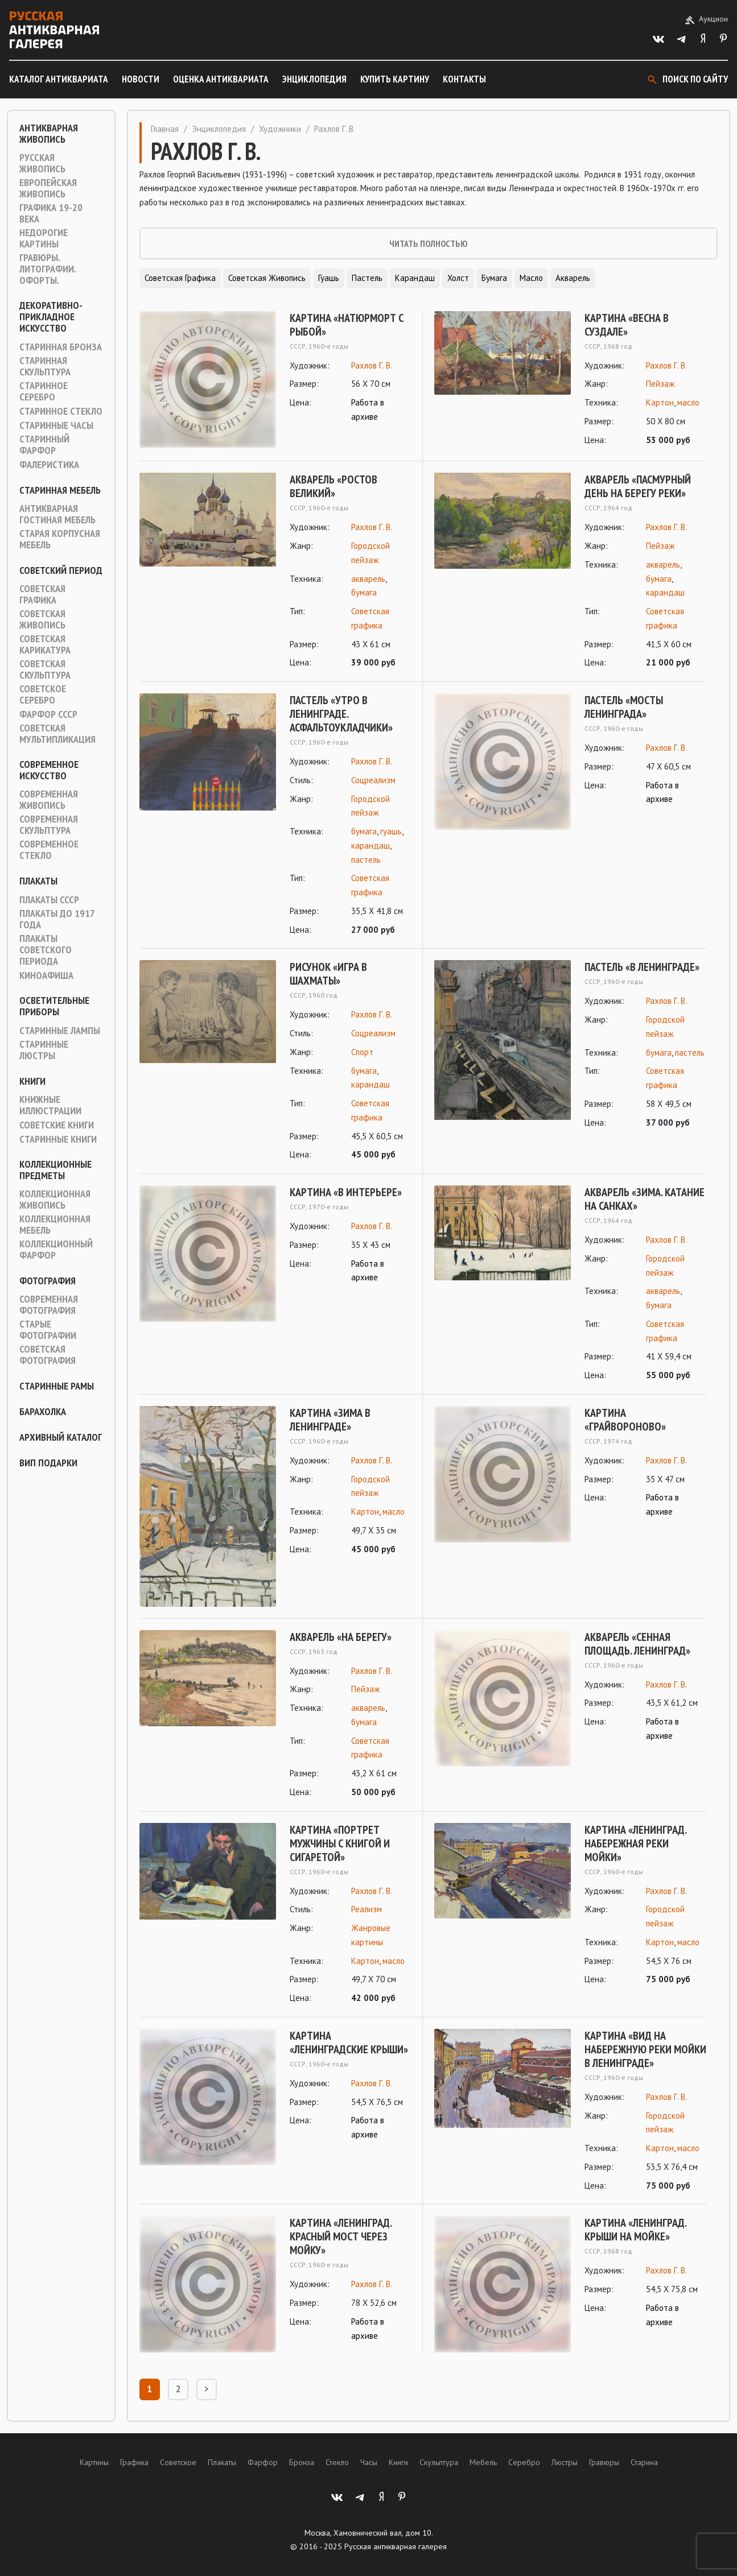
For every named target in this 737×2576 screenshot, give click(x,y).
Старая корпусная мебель (59, 539)
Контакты (464, 79)
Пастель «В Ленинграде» (641, 967)
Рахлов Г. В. (371, 365)
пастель (366, 859)
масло (688, 402)
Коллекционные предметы (55, 1170)
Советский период (60, 570)
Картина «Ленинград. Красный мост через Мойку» (341, 2236)
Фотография (47, 1281)
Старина (644, 2462)
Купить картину (394, 79)
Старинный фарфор (44, 444)
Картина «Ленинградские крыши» (349, 2042)
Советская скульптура (45, 669)
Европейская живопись (48, 188)
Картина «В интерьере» (346, 1192)
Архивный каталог (60, 1437)
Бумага (494, 277)
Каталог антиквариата (58, 79)
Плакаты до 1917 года (56, 919)
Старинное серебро (43, 391)
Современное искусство (49, 770)
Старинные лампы (59, 1030)
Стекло (337, 2462)
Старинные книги (58, 1139)
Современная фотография (48, 1304)
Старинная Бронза (60, 347)
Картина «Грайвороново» (625, 1419)
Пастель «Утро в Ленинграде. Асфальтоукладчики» (341, 713)
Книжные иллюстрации (50, 1105)
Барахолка (42, 1411)
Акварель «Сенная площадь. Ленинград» (637, 1643)
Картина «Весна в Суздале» (626, 324)
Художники (280, 128)
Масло (531, 277)
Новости (140, 79)
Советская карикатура (45, 644)
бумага (364, 592)
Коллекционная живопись (54, 1199)
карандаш (665, 592)
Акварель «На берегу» (341, 1637)
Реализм (366, 1909)
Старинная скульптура (45, 366)
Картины (94, 2462)
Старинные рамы (56, 1386)
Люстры (564, 2462)
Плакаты (38, 881)
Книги (32, 1081)
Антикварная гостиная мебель (57, 514)
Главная (165, 128)
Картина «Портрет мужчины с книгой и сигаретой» (340, 1843)
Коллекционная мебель (54, 1224)
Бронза (301, 2462)
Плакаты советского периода (45, 950)
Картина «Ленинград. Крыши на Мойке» (635, 2229)
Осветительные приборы (54, 1006)
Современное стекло (49, 849)
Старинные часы (56, 425)
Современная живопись (48, 799)
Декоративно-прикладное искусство (51, 317)
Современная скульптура (48, 824)
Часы (368, 2462)
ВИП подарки (48, 1463)
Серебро (524, 2462)
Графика (134, 2462)
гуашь (391, 831)
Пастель (367, 277)
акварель (368, 578)
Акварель (572, 277)
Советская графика (42, 594)
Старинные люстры (43, 1050)
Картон (660, 402)
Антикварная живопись (48, 133)
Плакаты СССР (49, 899)
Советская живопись (42, 619)
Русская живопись (42, 163)
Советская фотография (47, 1354)
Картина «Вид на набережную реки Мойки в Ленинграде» (645, 2049)
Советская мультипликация (57, 733)
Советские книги (56, 1125)
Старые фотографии (47, 1329)
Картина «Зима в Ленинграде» (330, 1419)
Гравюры (604, 2462)
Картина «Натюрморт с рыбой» (347, 324)
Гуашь (328, 277)
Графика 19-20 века (51, 213)
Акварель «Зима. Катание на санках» (644, 1199)
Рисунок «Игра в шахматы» (328, 973)
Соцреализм (373, 780)
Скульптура (438, 2462)
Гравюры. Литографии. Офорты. (47, 269)
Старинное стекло (60, 411)
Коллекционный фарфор (56, 1249)
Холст (458, 277)
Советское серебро (42, 694)
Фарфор (263, 2462)
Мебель (483, 2462)
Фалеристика (49, 464)
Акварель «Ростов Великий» (333, 486)
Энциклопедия (314, 79)
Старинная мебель (60, 490)
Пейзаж (660, 383)
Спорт (362, 1052)
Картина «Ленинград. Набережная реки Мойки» (635, 1843)
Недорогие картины (43, 238)
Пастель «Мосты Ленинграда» (623, 707)
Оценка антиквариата (221, 79)
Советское (178, 2462)
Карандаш (415, 277)
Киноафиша (46, 975)
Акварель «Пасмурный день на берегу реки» (637, 486)
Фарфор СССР (48, 714)
